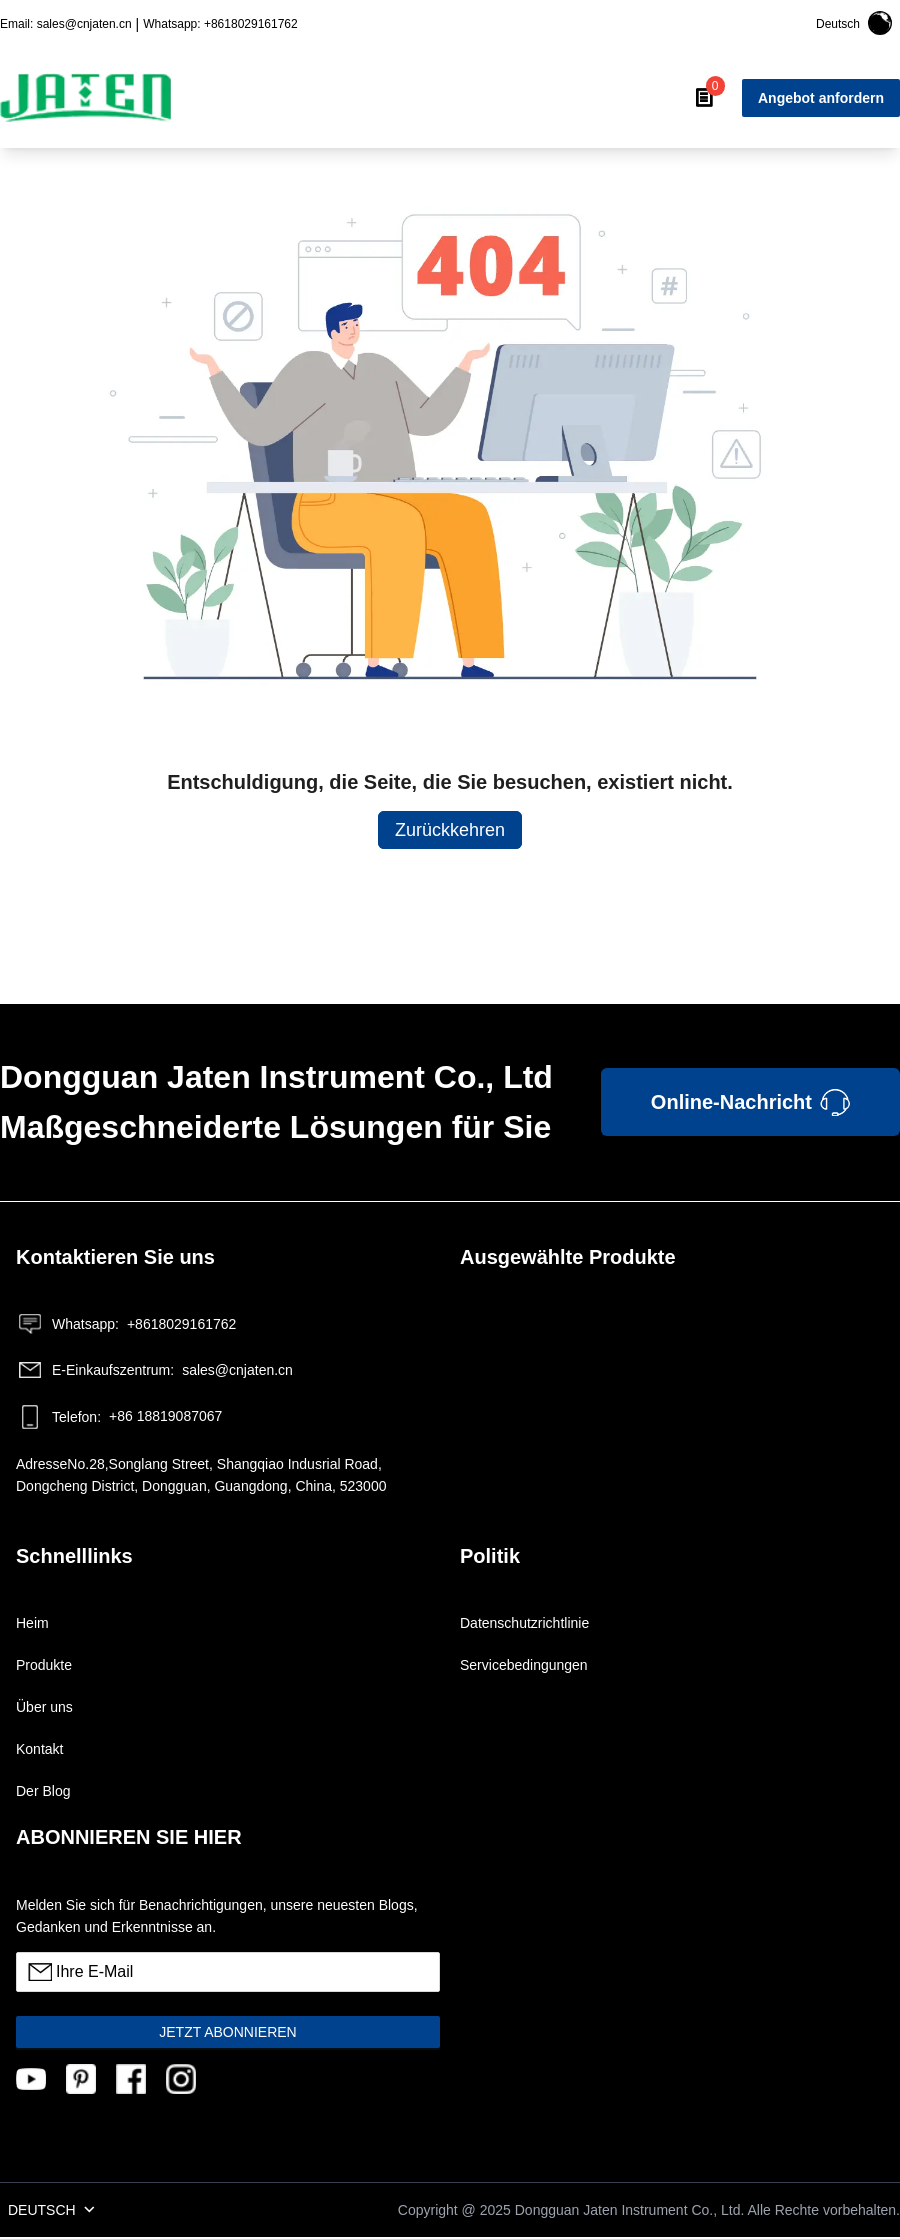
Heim (32, 1623)
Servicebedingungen (524, 1665)
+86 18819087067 (119, 1417)
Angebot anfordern (821, 98)
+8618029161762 (126, 1324)
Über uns (44, 1707)
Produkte (44, 1665)
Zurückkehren (450, 830)
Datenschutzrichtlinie (524, 1623)
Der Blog (43, 1791)
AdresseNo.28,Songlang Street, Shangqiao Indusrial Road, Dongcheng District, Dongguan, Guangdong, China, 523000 (201, 1475)
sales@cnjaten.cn (154, 1370)
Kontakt (39, 1749)
